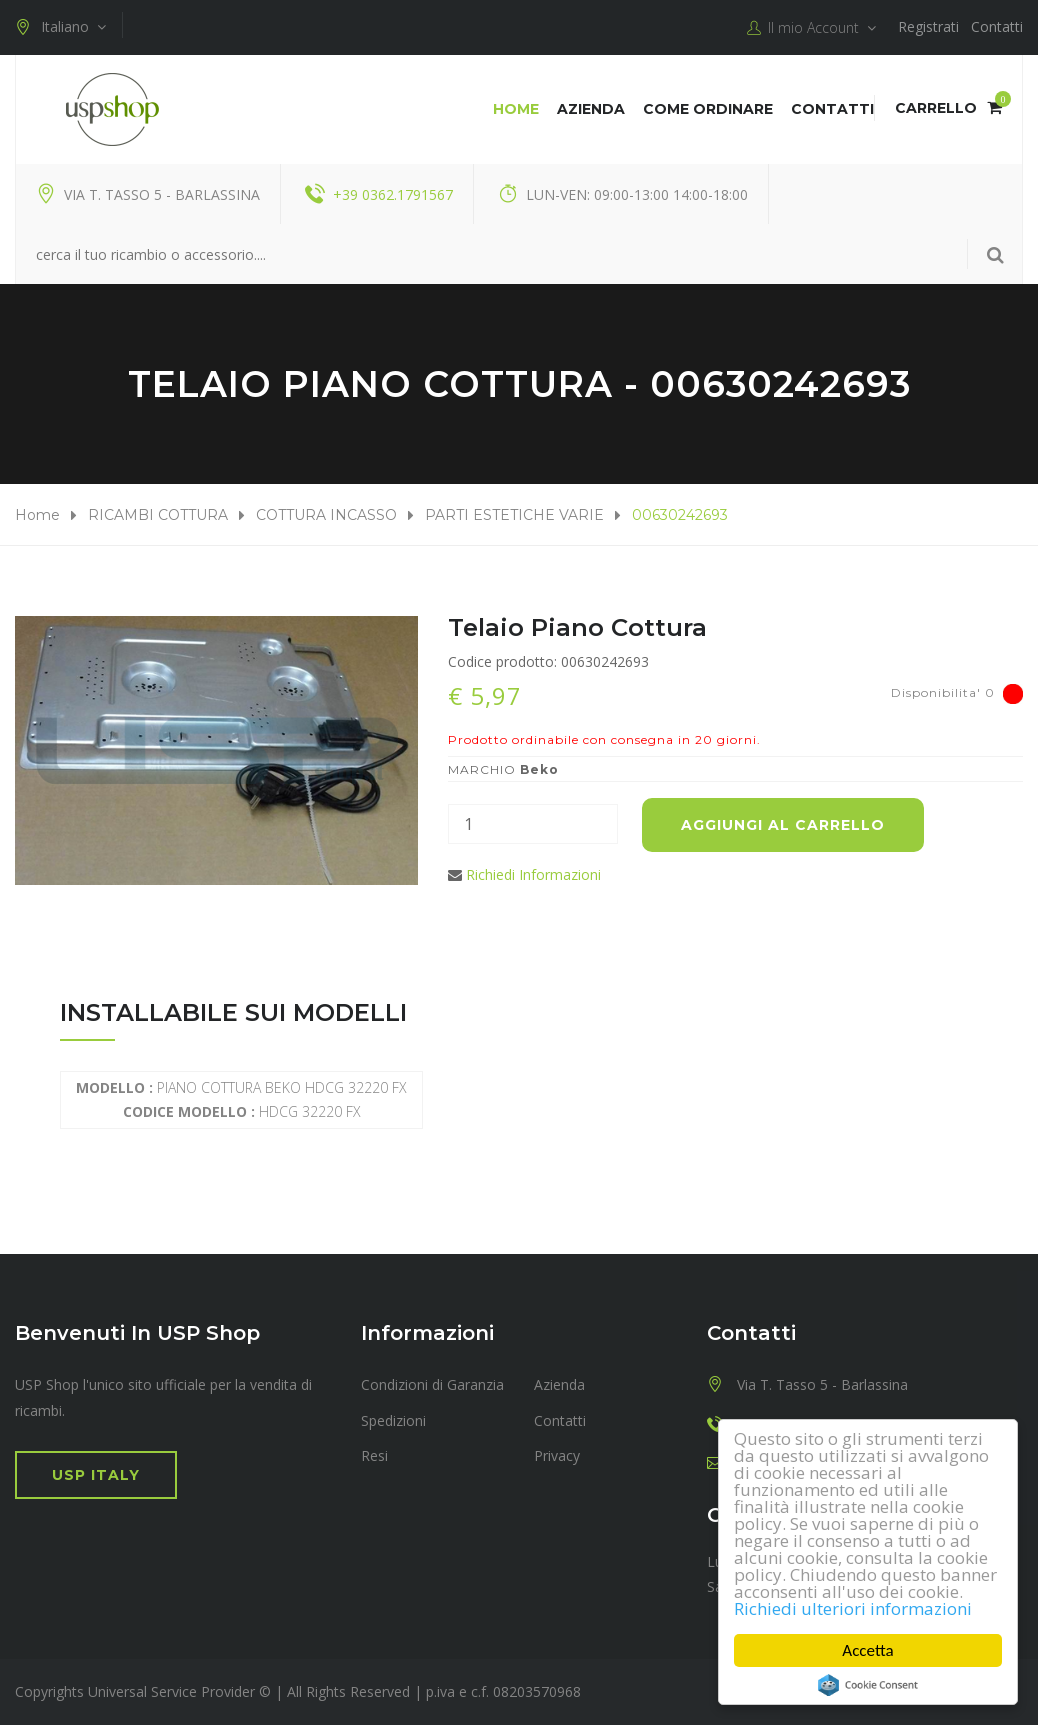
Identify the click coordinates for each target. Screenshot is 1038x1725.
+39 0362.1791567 (393, 194)
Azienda (591, 109)
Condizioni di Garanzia (432, 1384)
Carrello (948, 108)
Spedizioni (393, 1420)
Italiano (60, 27)
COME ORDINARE (708, 109)
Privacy (557, 1455)
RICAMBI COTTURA (158, 515)
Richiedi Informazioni (533, 874)
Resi (374, 1455)
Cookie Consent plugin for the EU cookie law (868, 1685)
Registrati (928, 26)
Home (516, 109)
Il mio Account (811, 28)
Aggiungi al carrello (783, 825)
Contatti (997, 26)
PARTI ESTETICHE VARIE (514, 515)
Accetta (867, 1650)
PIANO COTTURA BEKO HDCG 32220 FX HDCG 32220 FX (241, 1099)
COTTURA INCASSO (326, 515)
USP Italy (96, 1475)
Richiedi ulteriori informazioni (853, 1608)
